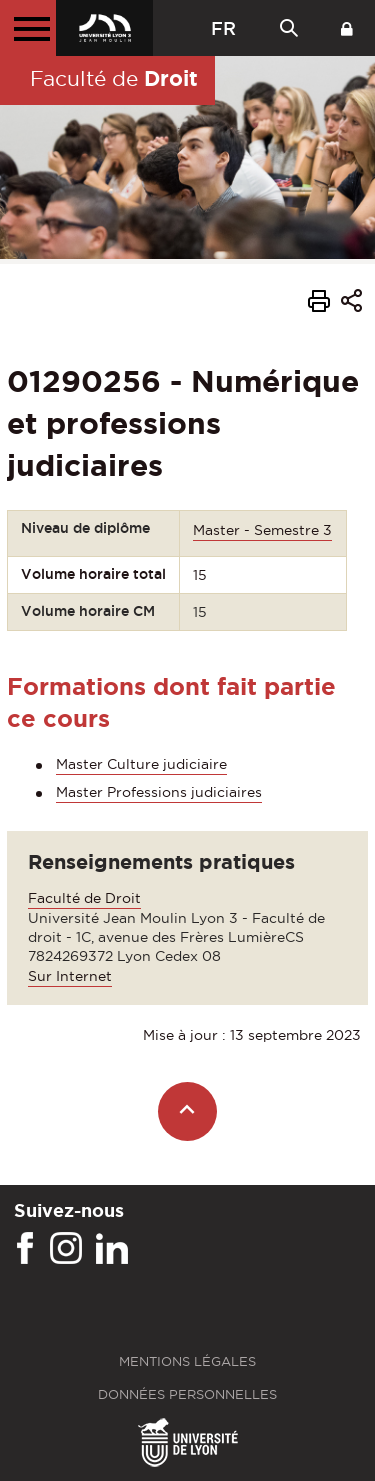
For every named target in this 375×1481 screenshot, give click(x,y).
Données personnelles (187, 1394)
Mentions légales (187, 1361)
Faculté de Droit (84, 898)
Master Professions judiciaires (159, 792)
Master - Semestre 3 (262, 530)
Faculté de (114, 78)
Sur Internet (70, 976)
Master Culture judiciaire (141, 764)
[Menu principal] (28, 28)
